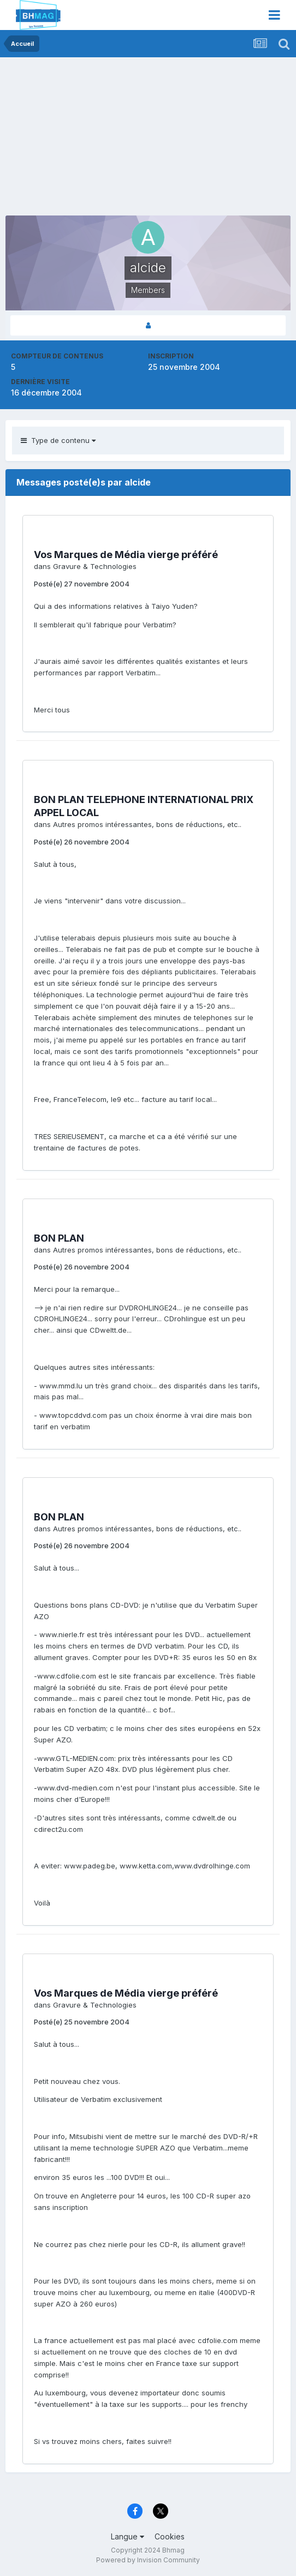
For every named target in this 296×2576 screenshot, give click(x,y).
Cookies (170, 2536)
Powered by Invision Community (148, 2560)
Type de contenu (58, 440)
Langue (127, 2536)
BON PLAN (59, 1238)
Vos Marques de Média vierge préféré (126, 554)
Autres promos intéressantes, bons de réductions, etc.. (147, 824)
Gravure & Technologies (95, 566)
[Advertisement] (133, 139)
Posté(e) (81, 583)
